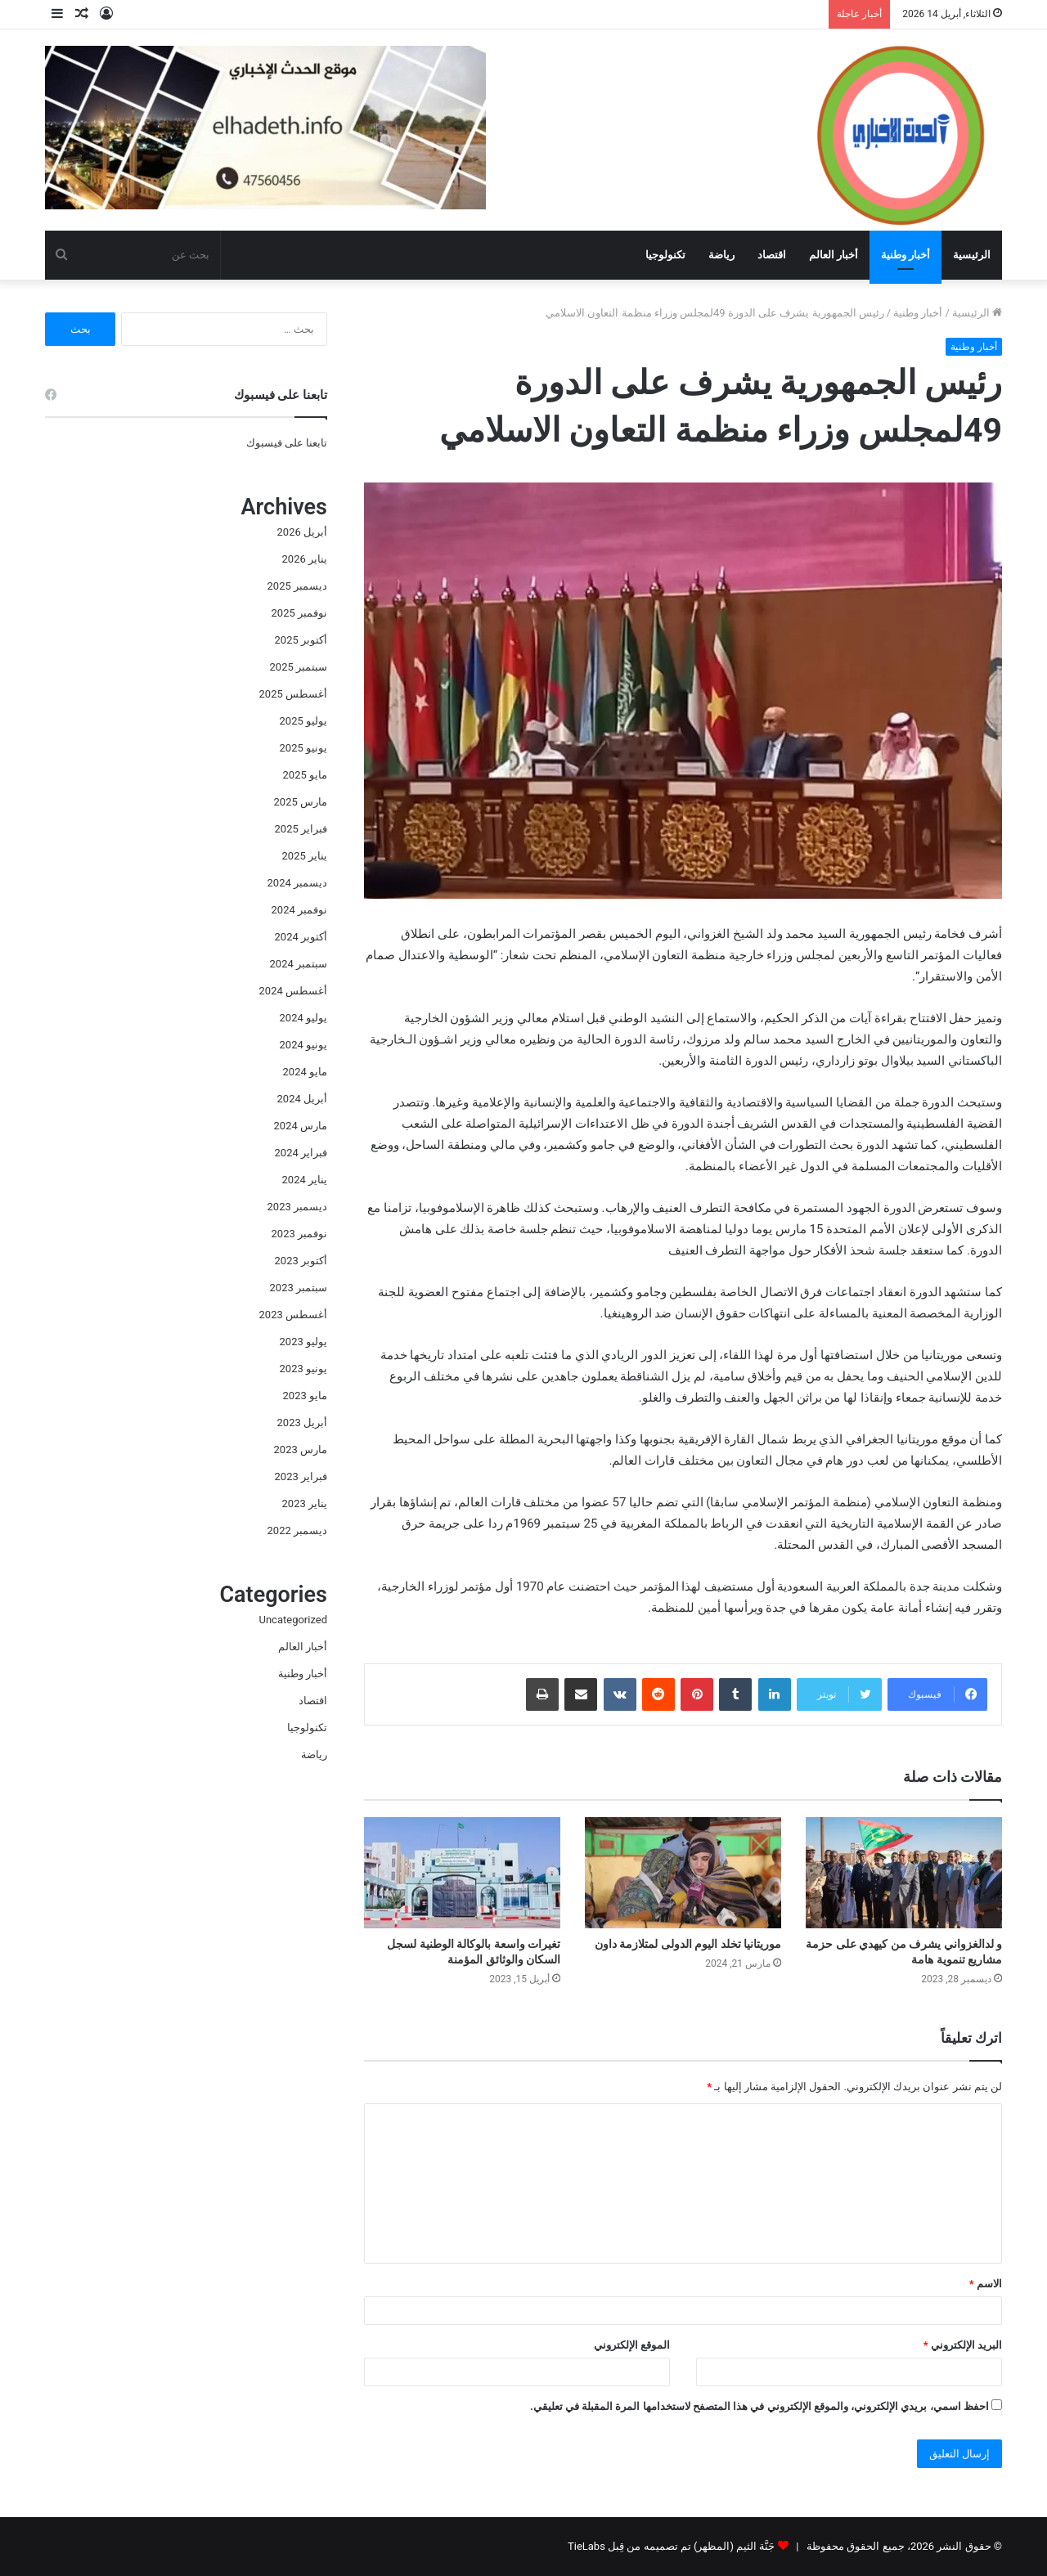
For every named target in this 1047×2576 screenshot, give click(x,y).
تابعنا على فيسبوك (286, 443)
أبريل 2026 (302, 532)
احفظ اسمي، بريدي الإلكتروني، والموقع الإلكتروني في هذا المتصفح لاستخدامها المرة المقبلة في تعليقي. (759, 2406)
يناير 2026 (304, 559)
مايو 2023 (305, 1395)
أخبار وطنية (905, 255)
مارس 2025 (300, 802)
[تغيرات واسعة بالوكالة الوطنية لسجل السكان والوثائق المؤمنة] (462, 1872)
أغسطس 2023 (293, 1314)
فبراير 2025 (301, 829)
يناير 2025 (304, 856)
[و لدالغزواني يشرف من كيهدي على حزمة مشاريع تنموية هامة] (904, 1872)
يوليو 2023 (303, 1341)
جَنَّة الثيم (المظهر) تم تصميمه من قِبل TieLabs (671, 2546)
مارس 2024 (300, 1126)
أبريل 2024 (302, 1099)
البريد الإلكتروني (962, 2345)
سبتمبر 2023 (298, 1287)
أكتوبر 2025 (301, 640)
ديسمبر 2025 (297, 586)
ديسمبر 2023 (297, 1206)
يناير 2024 (304, 1180)
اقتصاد (771, 255)
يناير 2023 (304, 1503)
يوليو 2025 (303, 721)
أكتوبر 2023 (301, 1260)
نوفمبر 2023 (299, 1233)
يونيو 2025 (303, 748)
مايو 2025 (305, 775)
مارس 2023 (300, 1449)
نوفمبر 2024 (299, 910)
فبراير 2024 (301, 1153)
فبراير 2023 (301, 1476)
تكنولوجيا (665, 255)
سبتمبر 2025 (298, 667)
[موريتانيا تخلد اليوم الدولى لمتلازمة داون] (683, 1872)
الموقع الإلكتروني (632, 2345)
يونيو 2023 (303, 1368)
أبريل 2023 (302, 1422)
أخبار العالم (833, 255)
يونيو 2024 (303, 1045)
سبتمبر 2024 (298, 964)
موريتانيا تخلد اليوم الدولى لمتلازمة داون (688, 1943)
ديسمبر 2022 (297, 1530)
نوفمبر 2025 (299, 613)
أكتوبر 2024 (301, 937)
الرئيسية (972, 255)
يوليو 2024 (303, 1018)
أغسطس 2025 (293, 694)
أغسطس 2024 (293, 991)
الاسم (985, 2284)
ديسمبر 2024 (297, 883)
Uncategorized (293, 1619)
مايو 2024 (305, 1072)
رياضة (721, 255)
